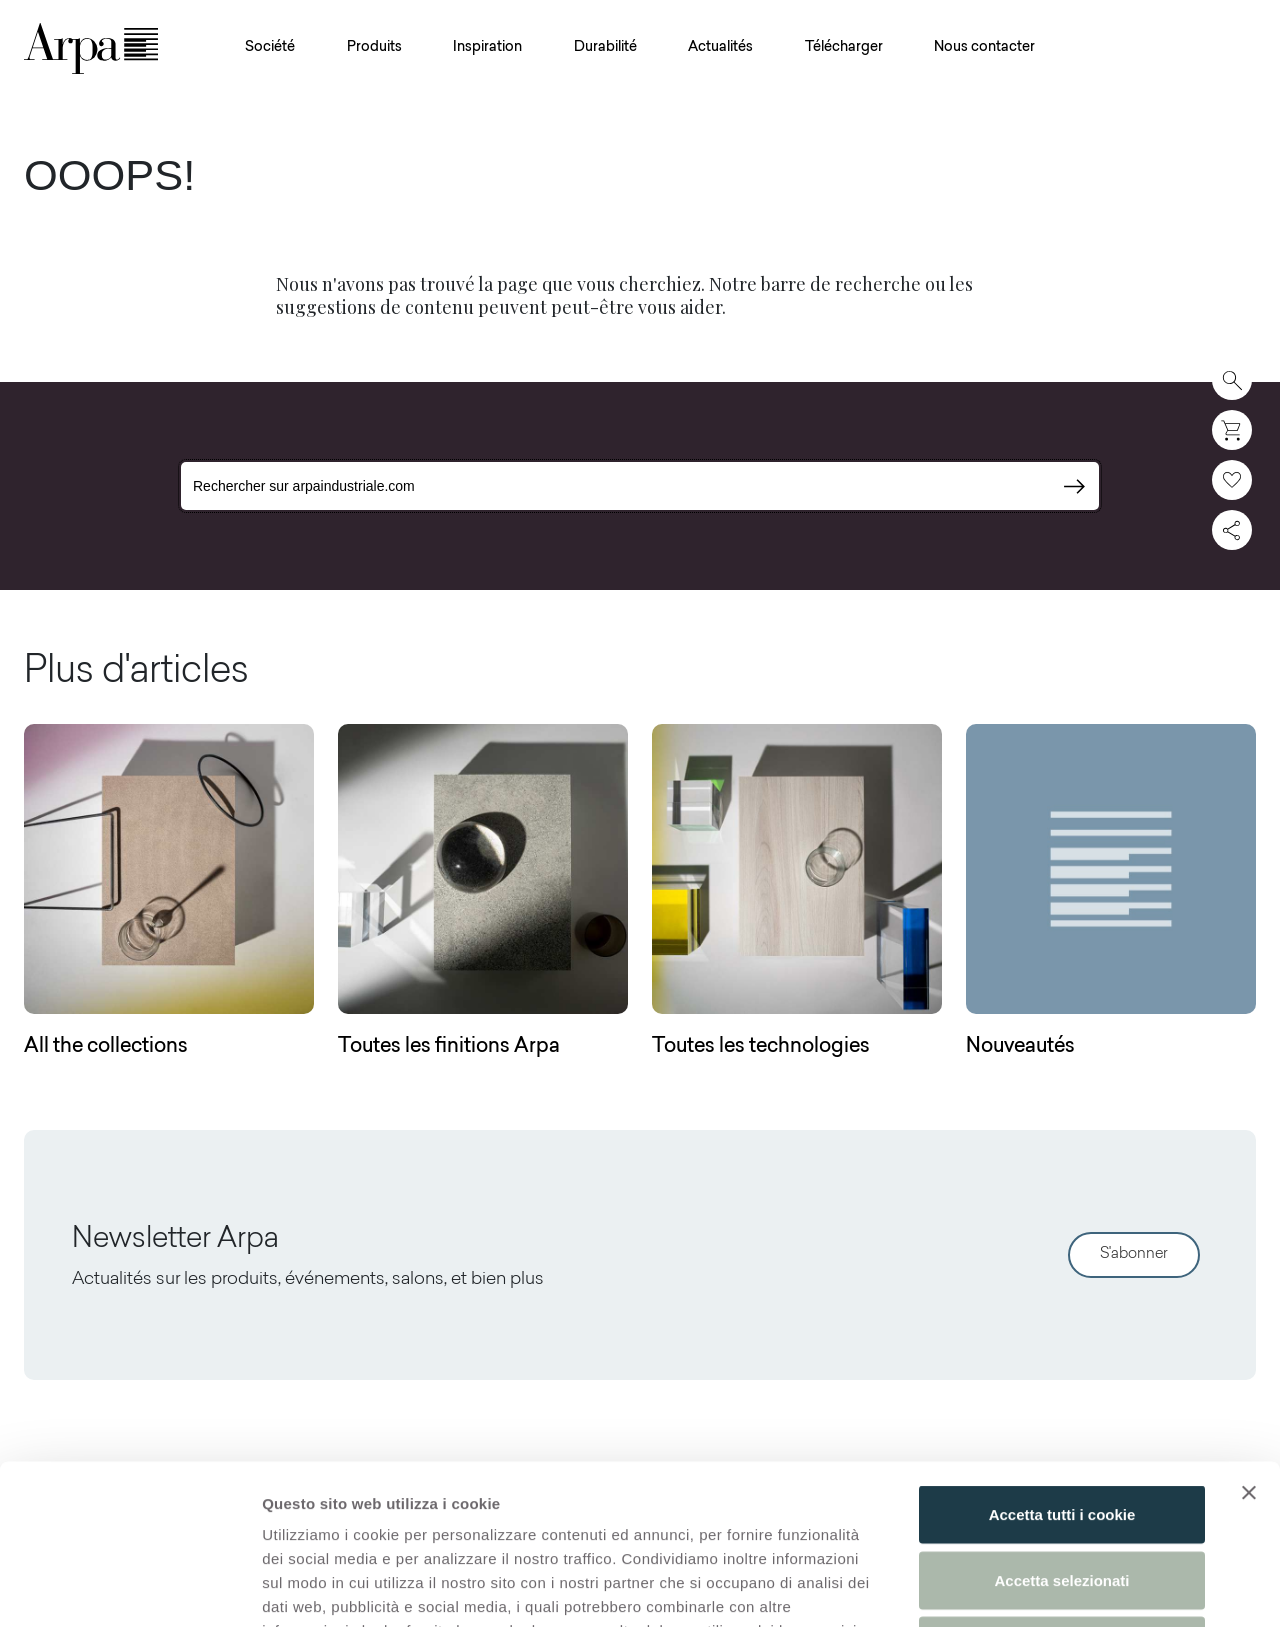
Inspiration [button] (487, 48)
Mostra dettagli (1052, 1587)
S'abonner (1134, 1254)
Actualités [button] (720, 48)
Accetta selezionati (1061, 1430)
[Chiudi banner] (1249, 1343)
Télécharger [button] (844, 48)
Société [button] (270, 48)
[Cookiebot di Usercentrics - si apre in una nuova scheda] (129, 1588)
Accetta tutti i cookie (1062, 1364)
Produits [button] (374, 48)
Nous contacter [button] (984, 48)
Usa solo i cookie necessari (1062, 1495)
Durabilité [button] (605, 48)
